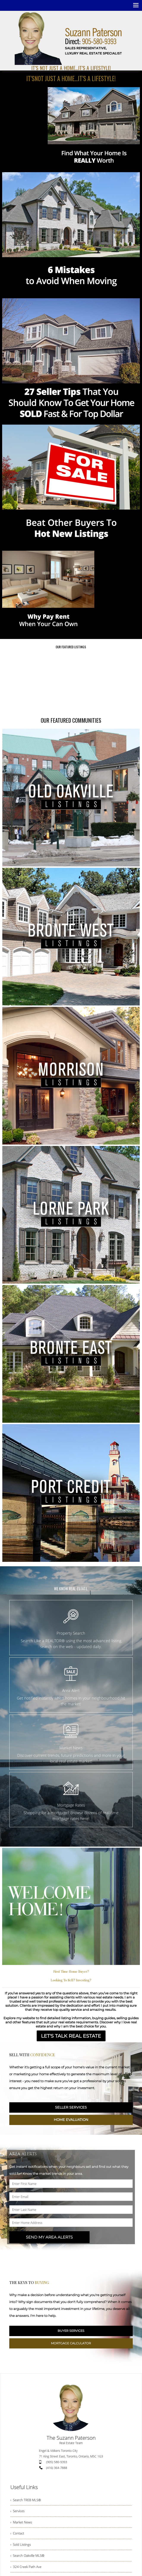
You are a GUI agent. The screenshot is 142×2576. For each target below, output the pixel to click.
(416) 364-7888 (56, 2465)
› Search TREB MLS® (26, 2497)
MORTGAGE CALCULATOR (71, 2340)
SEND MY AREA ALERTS (49, 2235)
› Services (18, 2509)
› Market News (21, 2520)
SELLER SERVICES (71, 2106)
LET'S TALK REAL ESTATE (71, 2035)
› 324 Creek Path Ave (26, 2568)
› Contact (17, 2532)
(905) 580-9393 (56, 2459)
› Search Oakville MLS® (28, 2556)
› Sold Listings (21, 2544)
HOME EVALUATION (71, 2118)
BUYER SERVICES (71, 2328)
